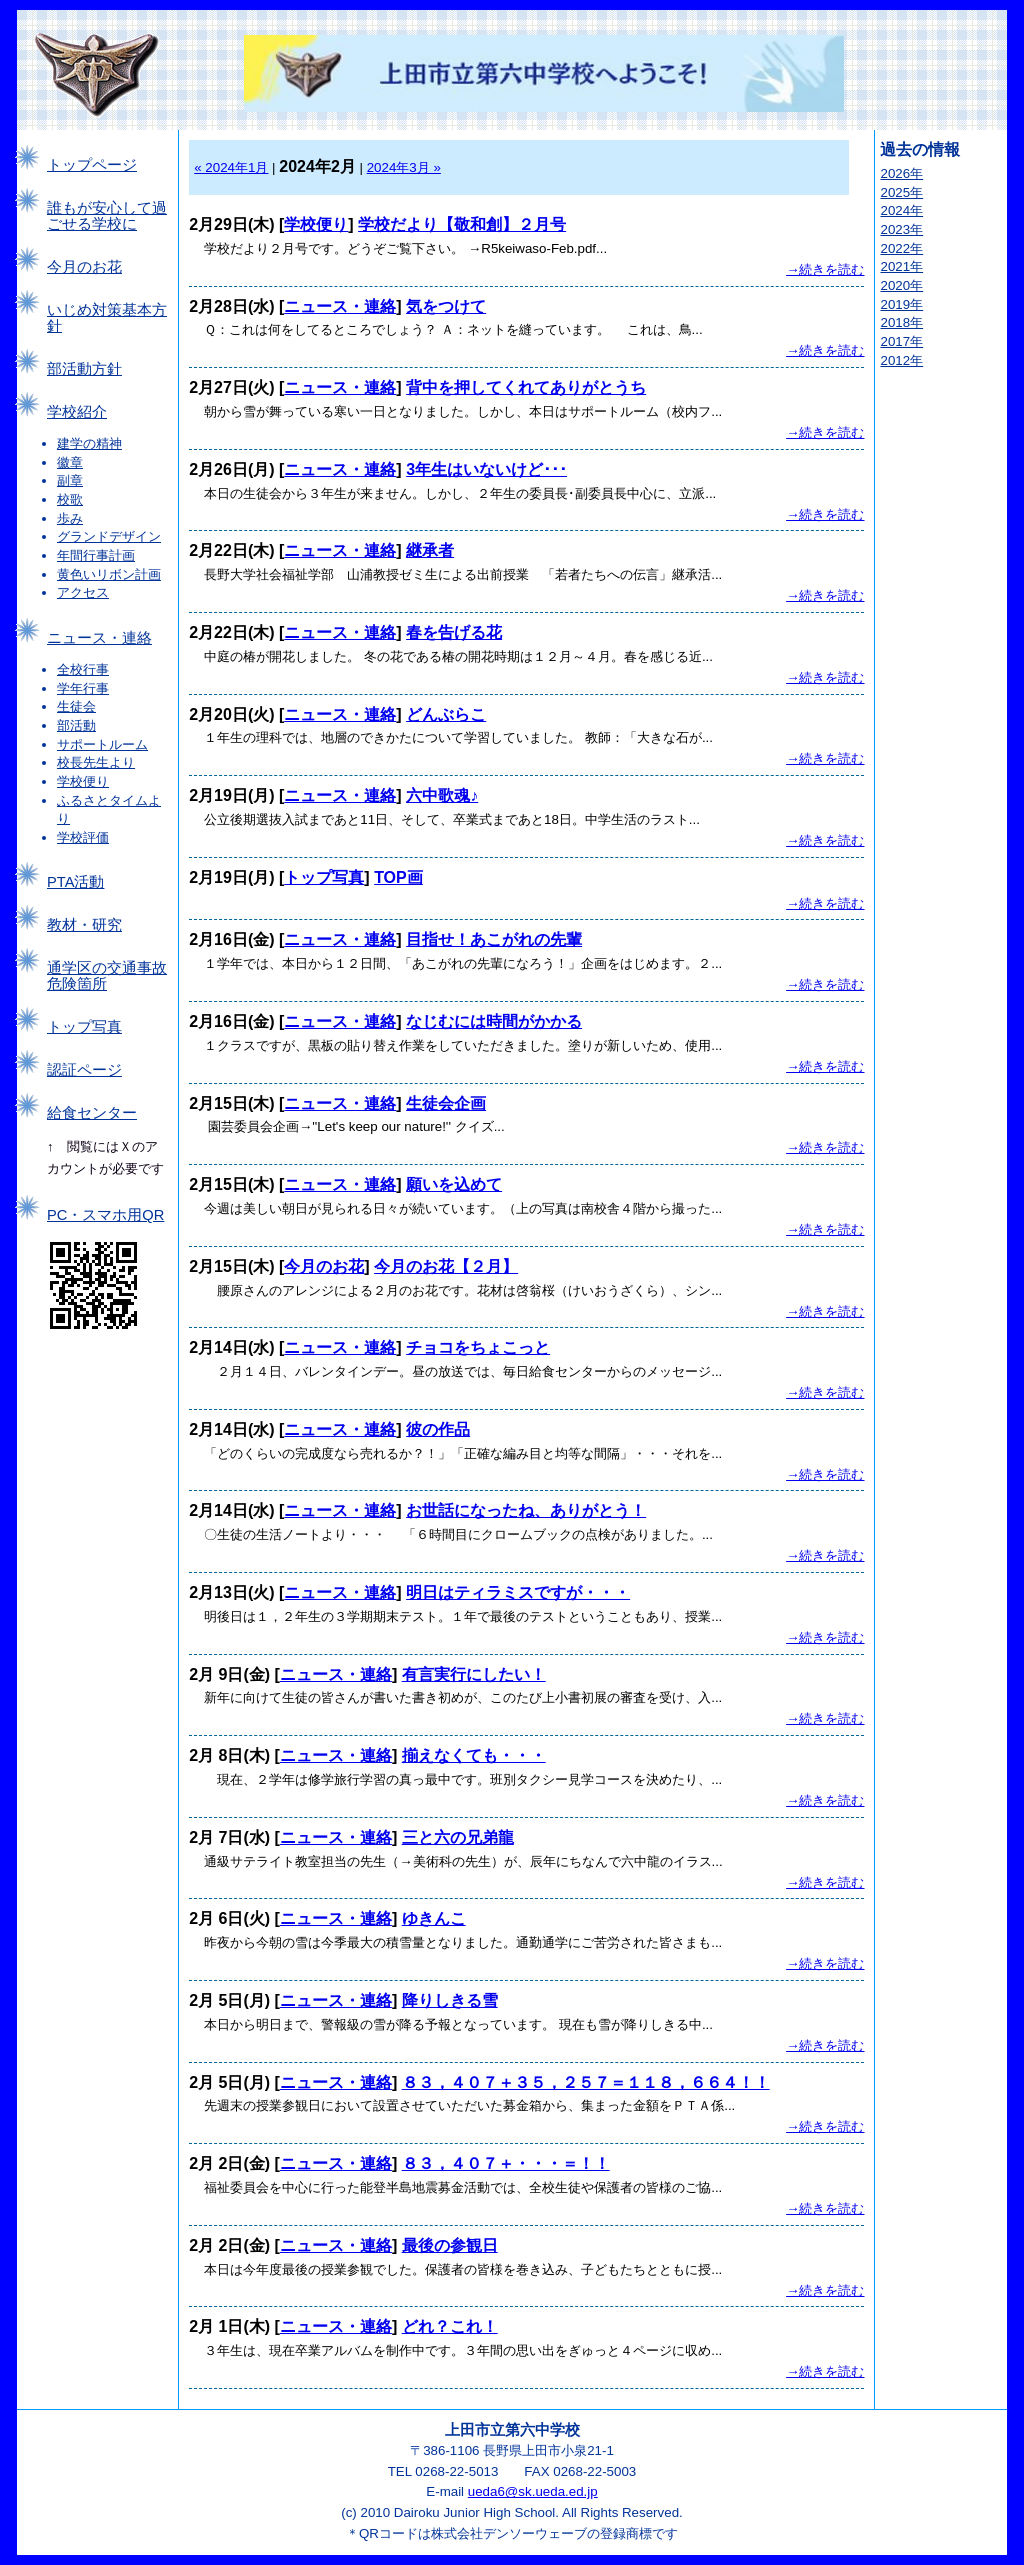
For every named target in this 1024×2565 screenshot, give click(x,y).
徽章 (70, 462)
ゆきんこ (434, 1918)
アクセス (83, 592)
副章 (70, 480)
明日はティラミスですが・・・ (518, 1592)
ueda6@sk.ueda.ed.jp (533, 2491)
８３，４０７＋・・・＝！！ (506, 2163)
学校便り (83, 781)
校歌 (70, 499)
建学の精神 (89, 443)
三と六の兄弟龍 (458, 1837)
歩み (70, 518)
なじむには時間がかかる (494, 1021)
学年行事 (83, 688)
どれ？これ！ (450, 2326)
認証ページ (84, 1070)
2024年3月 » (404, 167)
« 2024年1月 (231, 167)
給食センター (92, 1113)
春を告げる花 (454, 632)
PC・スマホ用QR (105, 1215)
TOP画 (398, 877)
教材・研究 (84, 925)
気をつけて (446, 306)
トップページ (92, 165)
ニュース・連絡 (99, 638)
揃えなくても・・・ (474, 1755)
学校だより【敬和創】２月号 (462, 224)
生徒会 (76, 706)
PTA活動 (75, 882)
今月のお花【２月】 (446, 1266)
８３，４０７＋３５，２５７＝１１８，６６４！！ (586, 2082)
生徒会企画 (446, 1103)
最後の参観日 (450, 2245)
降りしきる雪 (450, 2000)
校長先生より (96, 762)
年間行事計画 (96, 555)
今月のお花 (84, 267)
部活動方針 (84, 369)
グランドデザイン (109, 536)
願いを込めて (454, 1184)
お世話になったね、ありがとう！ (526, 1510)
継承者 (430, 550)
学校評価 (83, 837)
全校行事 (83, 669)
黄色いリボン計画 (109, 574)
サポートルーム (102, 744)
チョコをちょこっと (478, 1347)
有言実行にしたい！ (474, 1674)
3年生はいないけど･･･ (486, 469)
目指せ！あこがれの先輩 (494, 939)
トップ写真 (84, 1027)
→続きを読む (825, 269)
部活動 (76, 725)
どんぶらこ (446, 714)
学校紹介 (77, 412)
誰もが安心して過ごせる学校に (107, 216)
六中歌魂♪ (442, 795)
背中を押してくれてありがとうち (526, 387)
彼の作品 (438, 1429)
